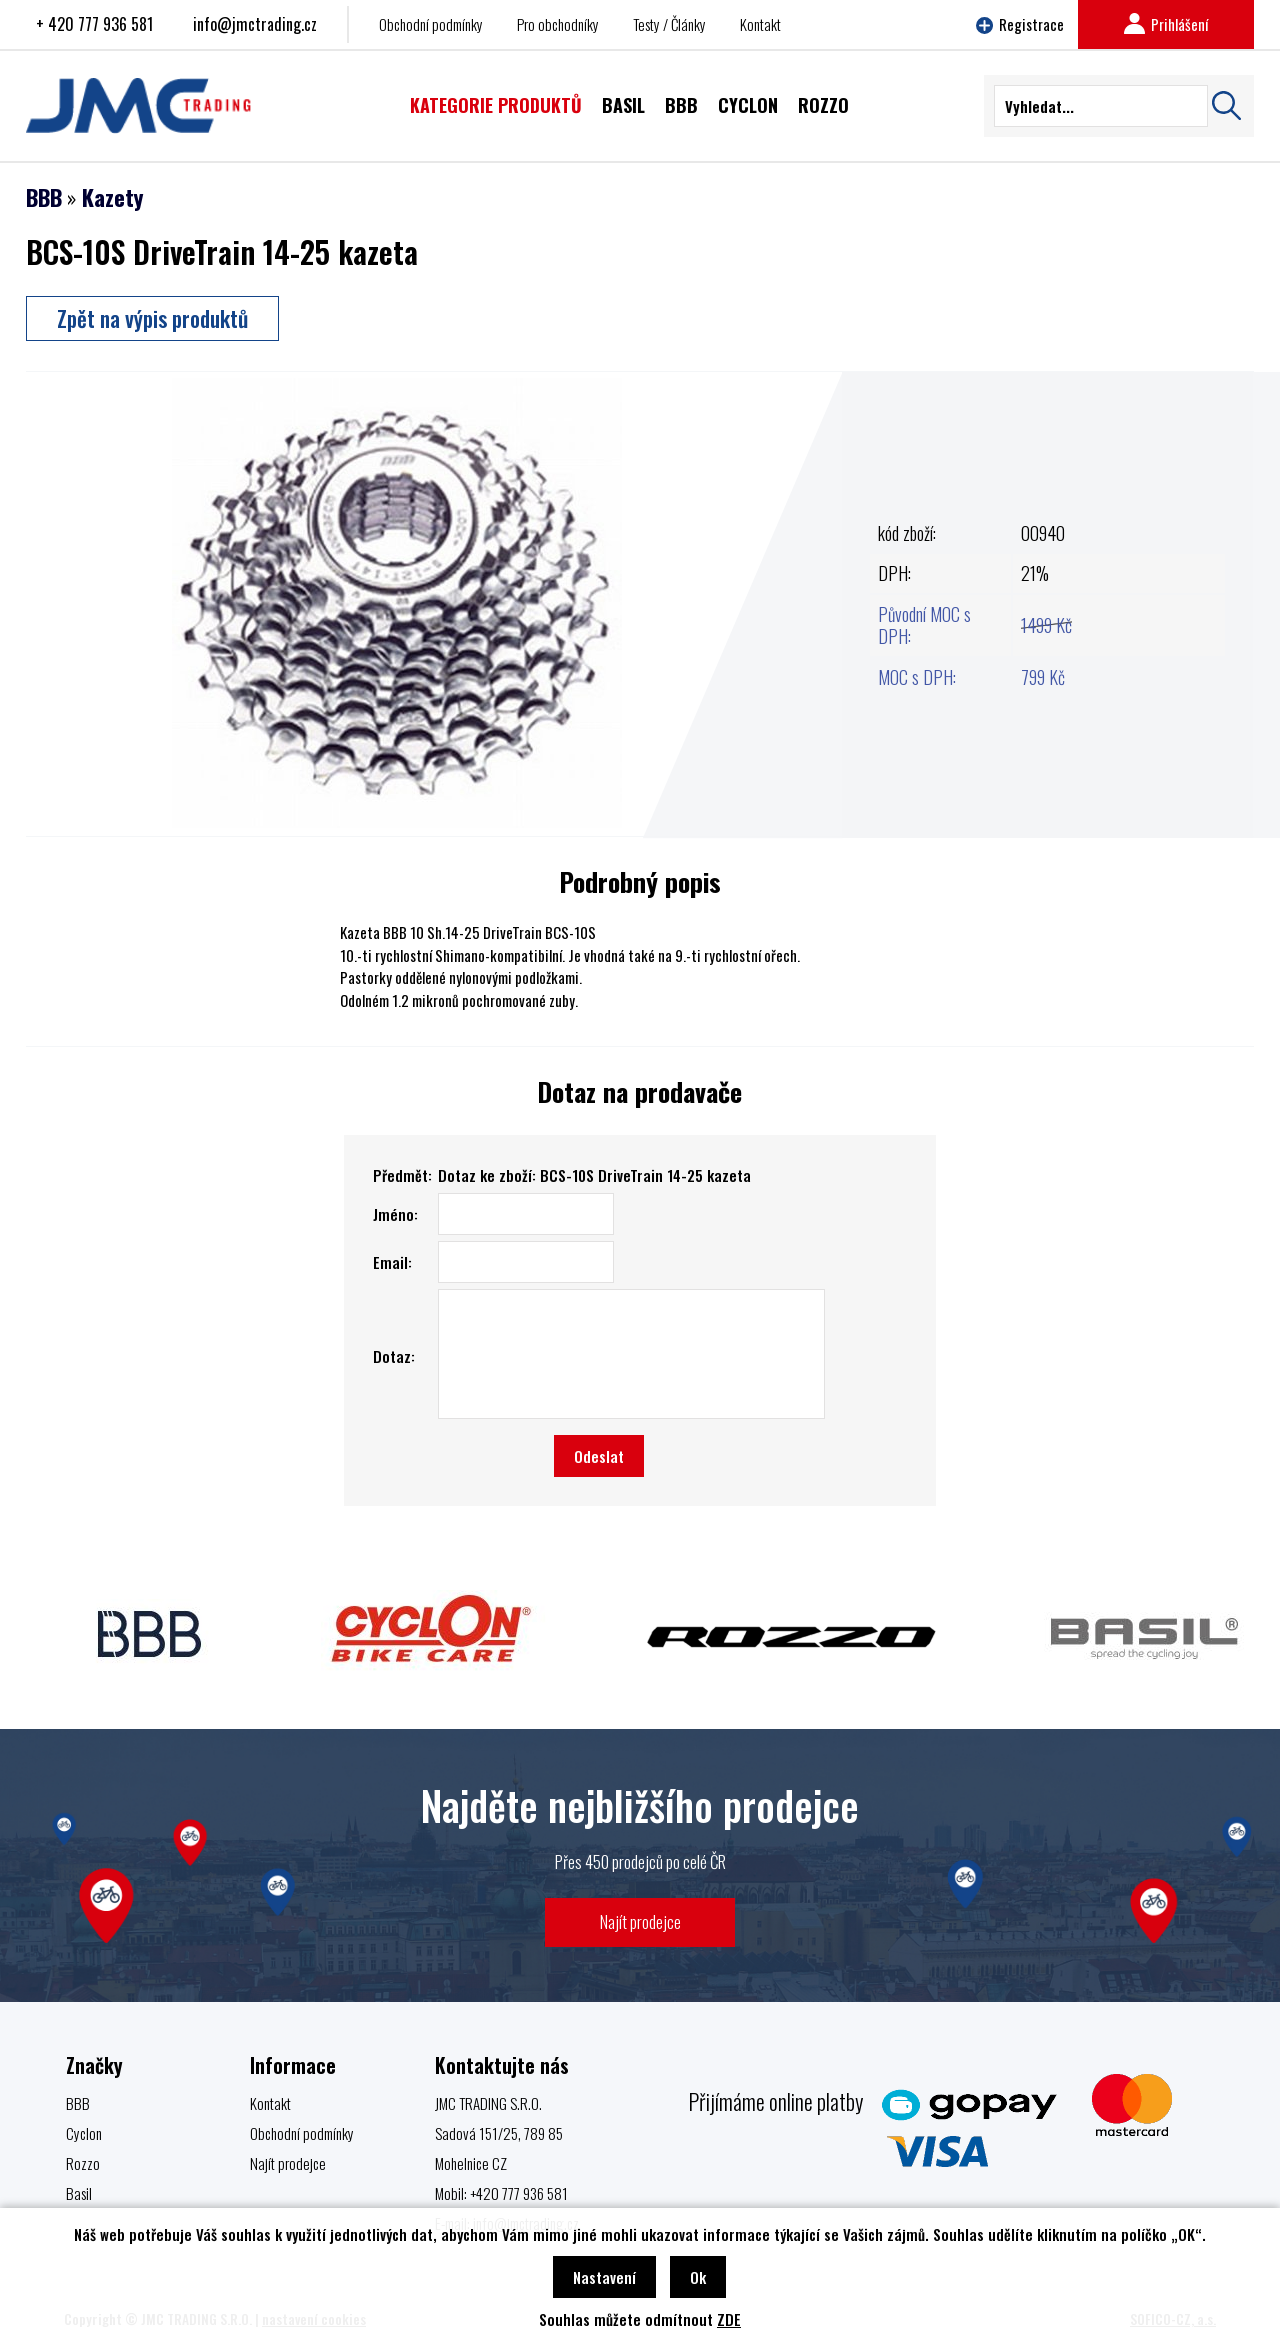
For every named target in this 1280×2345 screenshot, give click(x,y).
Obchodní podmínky (431, 24)
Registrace (1020, 24)
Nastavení (604, 2277)
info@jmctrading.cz (255, 24)
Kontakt (760, 24)
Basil (79, 2193)
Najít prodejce (640, 1921)
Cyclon (84, 2133)
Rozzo (83, 2163)
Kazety (112, 197)
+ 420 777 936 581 (94, 24)
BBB (44, 197)
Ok (698, 2277)
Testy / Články (669, 24)
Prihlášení (1166, 24)
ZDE (729, 2319)
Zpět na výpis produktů (152, 318)
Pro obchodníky (558, 24)
